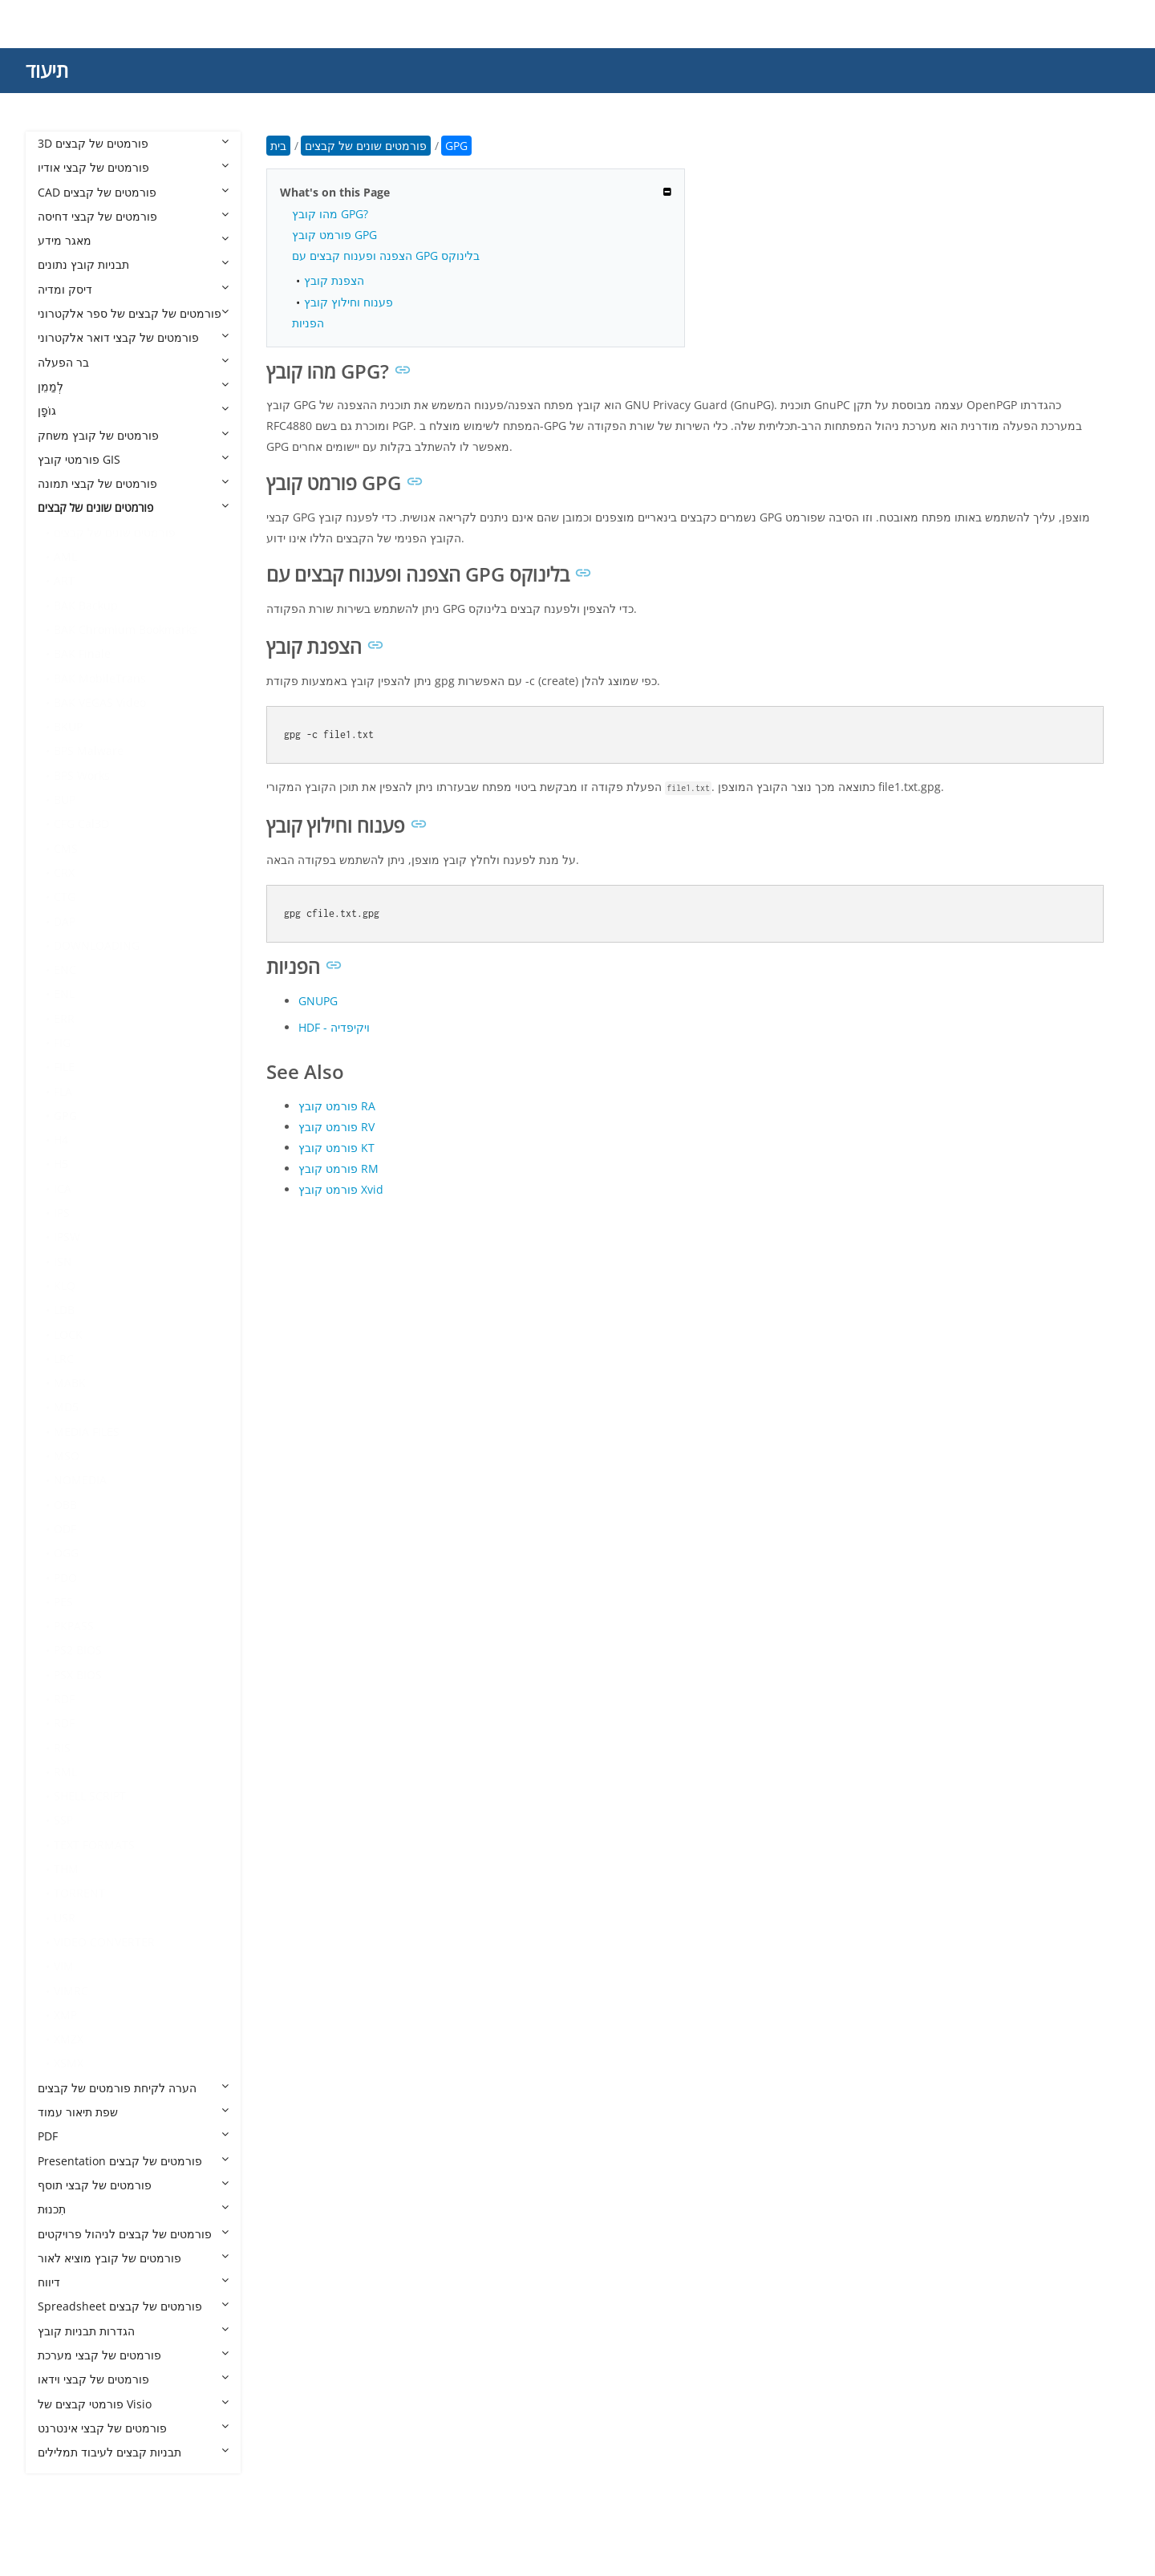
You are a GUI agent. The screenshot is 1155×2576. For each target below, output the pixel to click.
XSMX (68, 2063)
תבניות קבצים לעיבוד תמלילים (133, 2452)
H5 (61, 1163)
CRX (64, 872)
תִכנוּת (133, 2209)
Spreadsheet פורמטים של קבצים (133, 2306)
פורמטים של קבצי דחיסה (133, 216)
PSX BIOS (78, 1674)
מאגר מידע (133, 240)
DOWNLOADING (97, 945)
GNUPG (318, 1000)
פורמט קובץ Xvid (340, 1189)
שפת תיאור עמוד (133, 2112)
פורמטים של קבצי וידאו (133, 2379)
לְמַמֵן (133, 386)
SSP (63, 1820)
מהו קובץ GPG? (330, 213)
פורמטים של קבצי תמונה (133, 483)
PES (63, 1601)
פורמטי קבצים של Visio (133, 2404)
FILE (64, 1066)
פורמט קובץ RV (336, 1126)
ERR (64, 1018)
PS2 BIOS (78, 1649)
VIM (64, 1966)
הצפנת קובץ (334, 280)
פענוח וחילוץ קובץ (348, 302)
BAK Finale (82, 653)
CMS (66, 848)
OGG (66, 1552)
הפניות (308, 323)
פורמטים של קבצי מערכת (133, 2355)
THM (66, 1868)
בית (278, 145)
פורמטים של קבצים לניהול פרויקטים (133, 2233)
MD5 (66, 1406)
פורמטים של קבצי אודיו (133, 167)
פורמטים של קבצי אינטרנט (133, 2428)
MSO (66, 1455)
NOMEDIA (80, 1479)
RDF (64, 1698)
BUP (64, 799)
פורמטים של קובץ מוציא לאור (133, 2258)
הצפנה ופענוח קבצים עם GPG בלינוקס (386, 255)
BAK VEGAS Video (100, 702)
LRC (64, 1358)
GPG (65, 1115)
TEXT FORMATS (94, 1844)
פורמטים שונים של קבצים (133, 507)
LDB (64, 1309)
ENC (65, 969)
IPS (62, 1212)
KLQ (64, 1285)
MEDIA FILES (87, 1431)
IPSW (67, 1236)
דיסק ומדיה (133, 289)
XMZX (68, 2039)
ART (64, 580)
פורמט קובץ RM (338, 1168)
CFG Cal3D (81, 823)
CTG (64, 896)
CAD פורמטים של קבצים (133, 192)
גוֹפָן (133, 410)
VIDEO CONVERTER (104, 1941)
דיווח (133, 2282)
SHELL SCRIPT (90, 1795)
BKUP (68, 726)
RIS (62, 1747)
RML (65, 1771)
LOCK (68, 1334)
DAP (64, 921)
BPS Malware (89, 750)
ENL (64, 993)
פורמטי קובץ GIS (133, 459)
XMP (65, 2014)
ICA (62, 1188)
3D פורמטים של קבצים (133, 143)
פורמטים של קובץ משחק (133, 435)
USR (64, 1917)
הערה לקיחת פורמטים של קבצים (133, 2087)
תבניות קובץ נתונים (133, 264)
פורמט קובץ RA (336, 1106)
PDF (133, 2136)
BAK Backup (86, 605)
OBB (65, 1504)
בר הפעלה (133, 362)
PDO (65, 1577)
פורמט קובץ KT (336, 1147)
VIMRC (71, 1990)
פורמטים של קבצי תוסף (133, 2185)
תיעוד (47, 70)
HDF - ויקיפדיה (334, 1027)
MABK (70, 1382)
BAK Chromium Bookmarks (125, 629)
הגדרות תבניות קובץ (133, 2331)
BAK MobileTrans (100, 678)
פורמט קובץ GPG (334, 234)
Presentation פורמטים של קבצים (133, 2160)
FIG (62, 1042)
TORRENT (79, 1893)
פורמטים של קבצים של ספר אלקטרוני (133, 313)
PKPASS (74, 1625)
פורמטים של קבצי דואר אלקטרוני (133, 337)
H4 (61, 1139)
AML (65, 556)
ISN (63, 1261)
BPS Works (82, 775)
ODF (65, 1528)
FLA (63, 1091)
